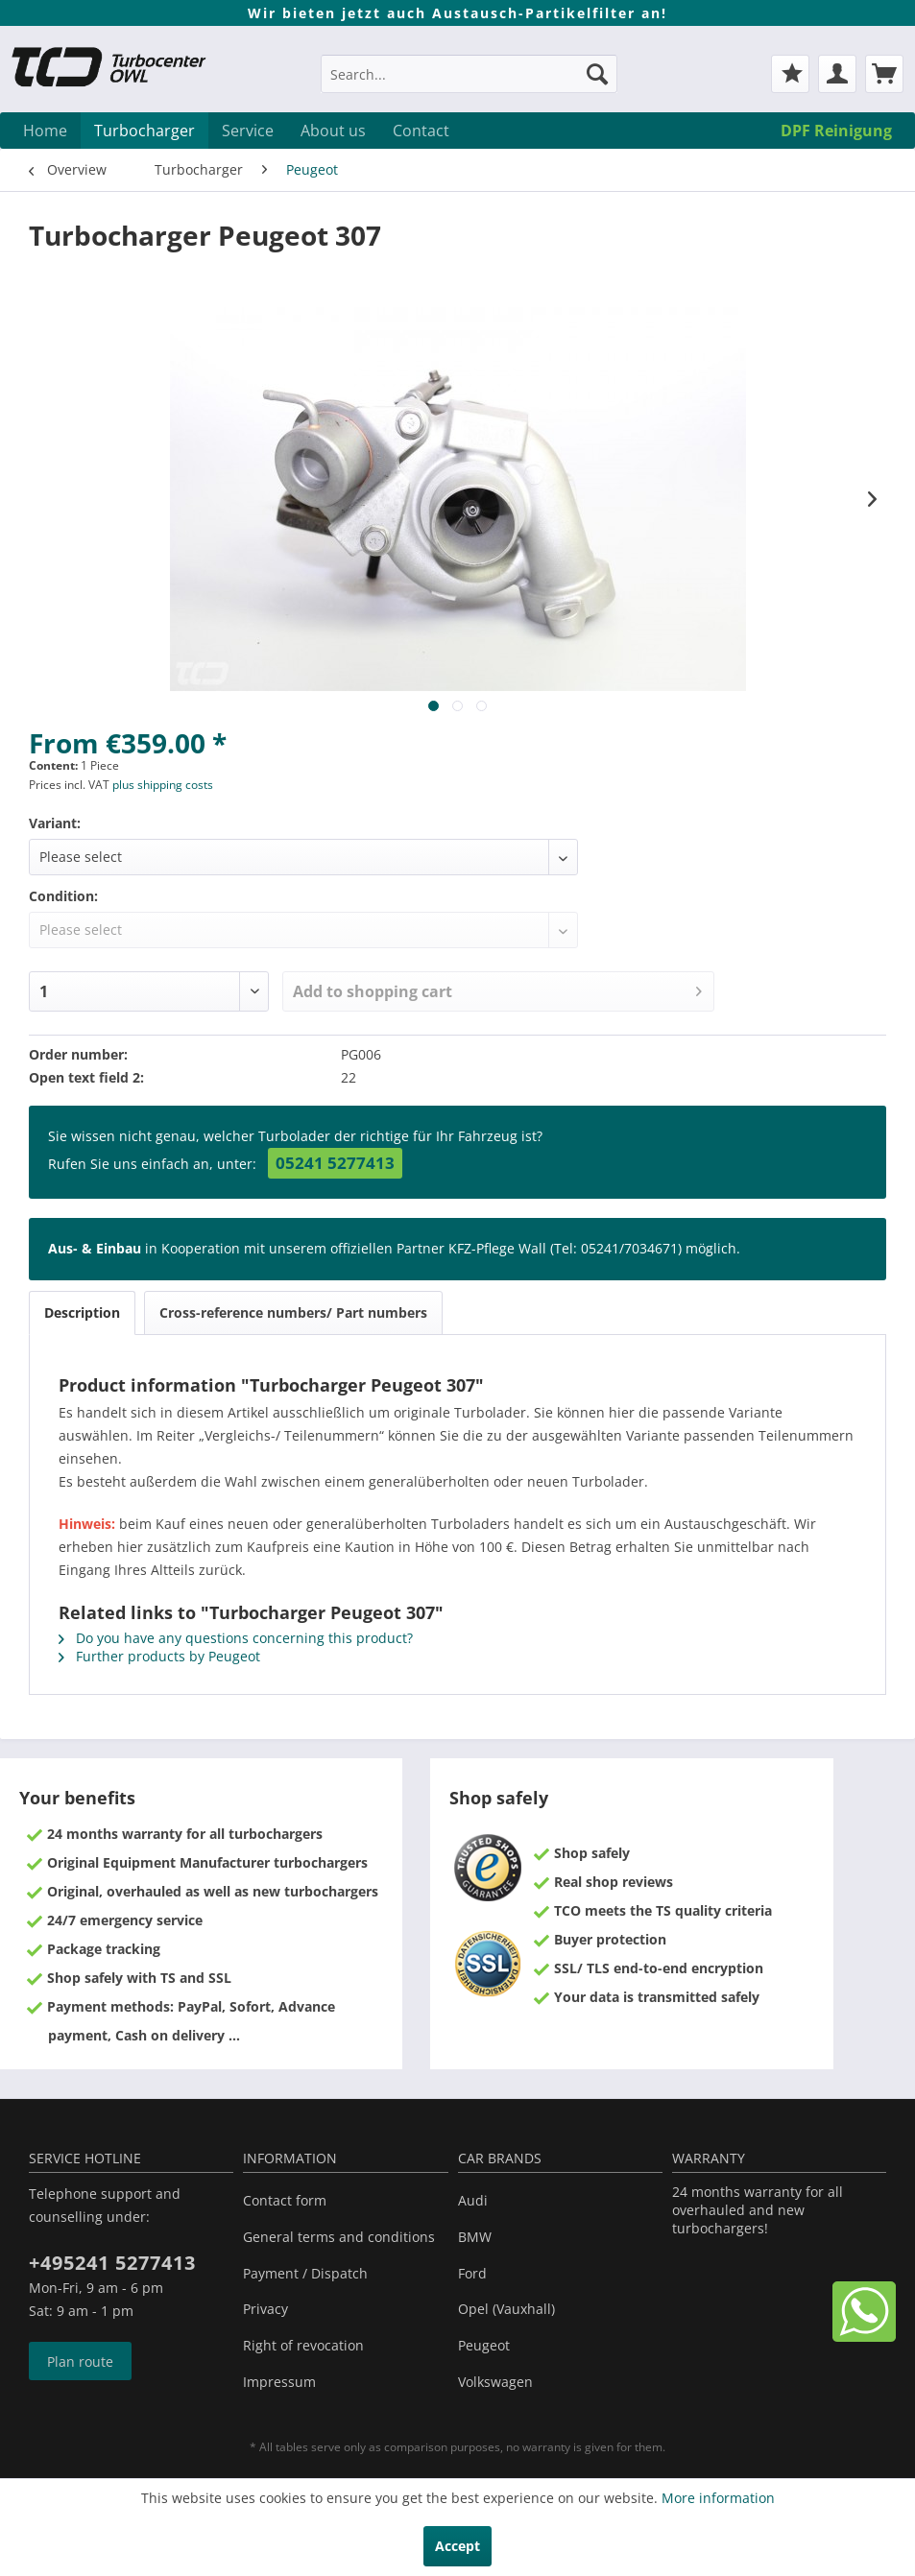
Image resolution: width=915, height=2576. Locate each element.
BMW (475, 2237)
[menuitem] (469, 83)
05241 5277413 (335, 1163)
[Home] (45, 130)
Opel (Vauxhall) (506, 2309)
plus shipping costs (162, 784)
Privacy (265, 2309)
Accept (457, 2546)
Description (82, 1312)
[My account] (837, 74)
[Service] (247, 130)
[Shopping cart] (884, 74)
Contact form (284, 2200)
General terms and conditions (339, 2237)
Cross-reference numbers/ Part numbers (293, 1312)
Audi (473, 2200)
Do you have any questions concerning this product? (236, 1638)
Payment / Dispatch (305, 2273)
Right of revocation (303, 2345)
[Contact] (421, 130)
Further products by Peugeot (159, 1656)
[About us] (333, 130)
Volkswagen (495, 2382)
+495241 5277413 (112, 2263)
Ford (472, 2273)
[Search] (597, 74)
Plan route (80, 2361)
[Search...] (469, 74)
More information (718, 2498)
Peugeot (484, 2345)
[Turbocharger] (144, 130)
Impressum (279, 2382)
